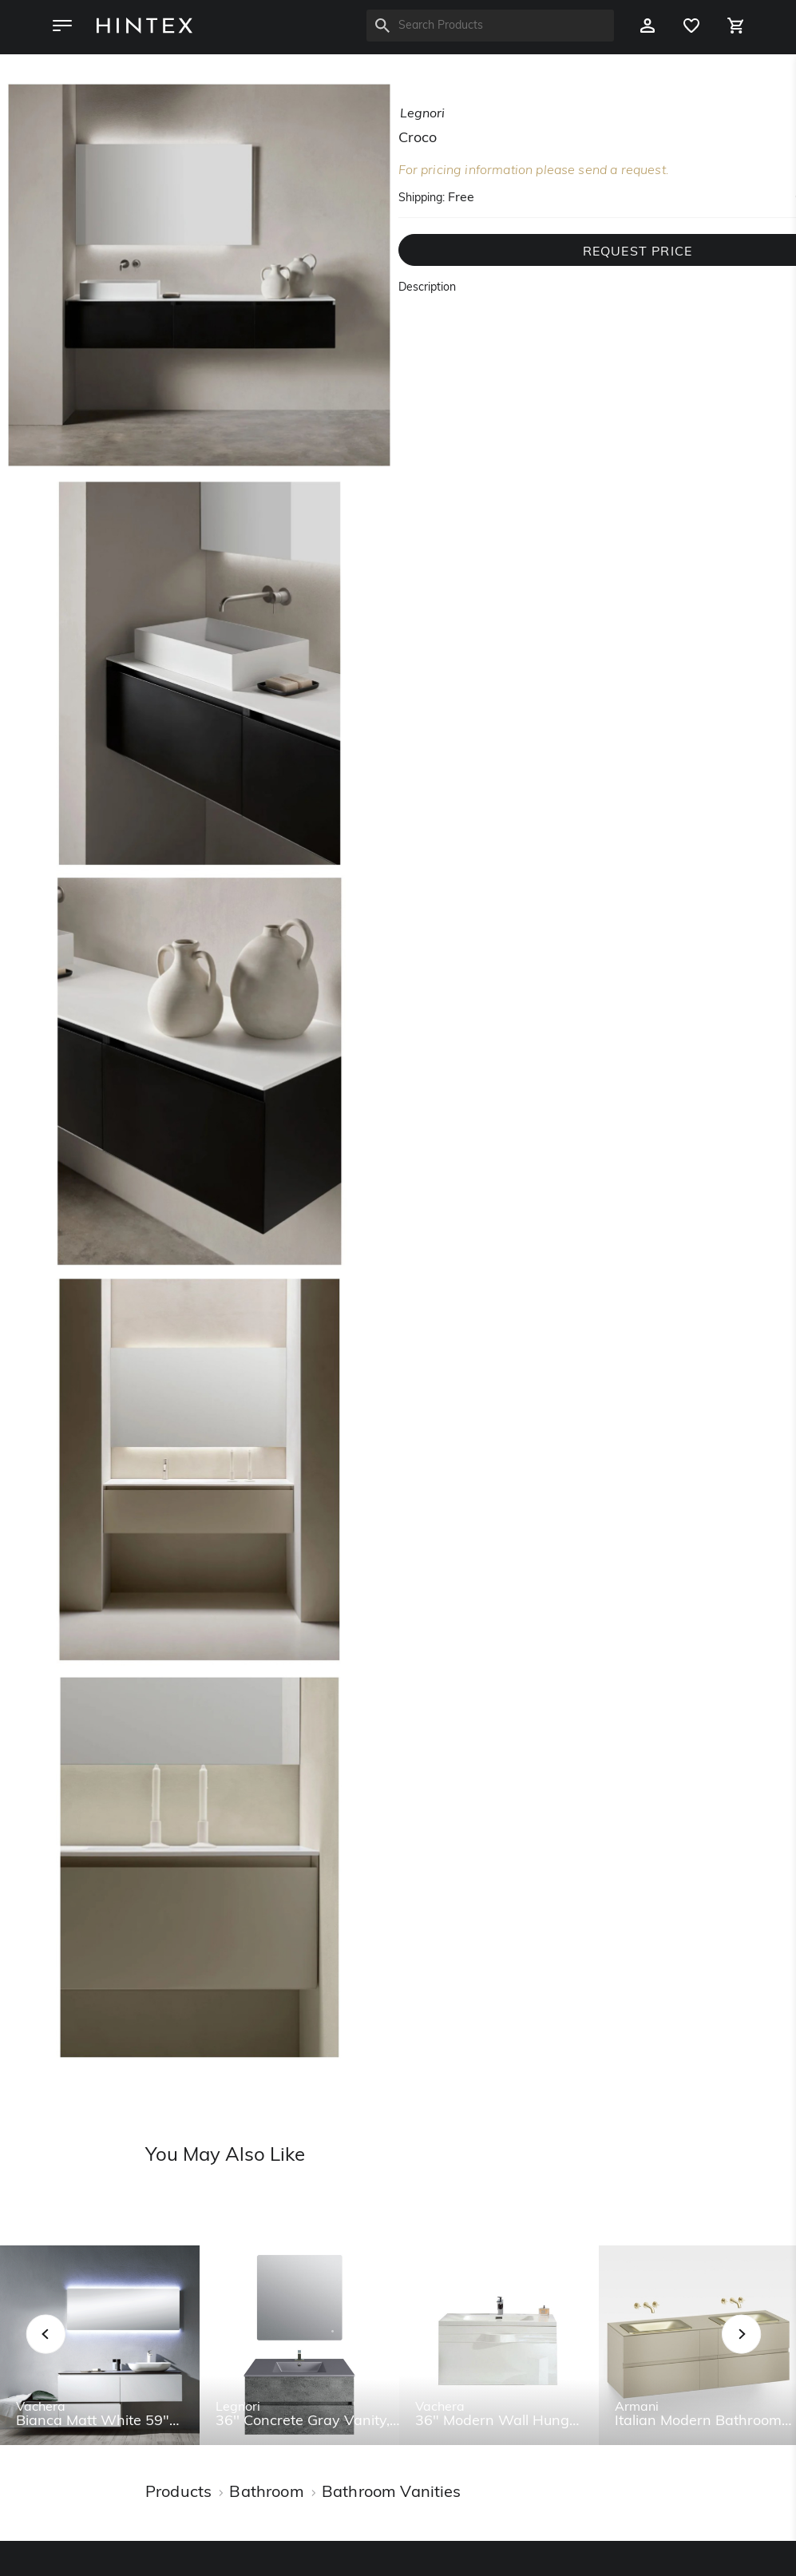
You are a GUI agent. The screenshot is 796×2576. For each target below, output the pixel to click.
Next (773, 2352)
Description (427, 288)
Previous (65, 2352)
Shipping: (421, 198)
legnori (422, 114)
